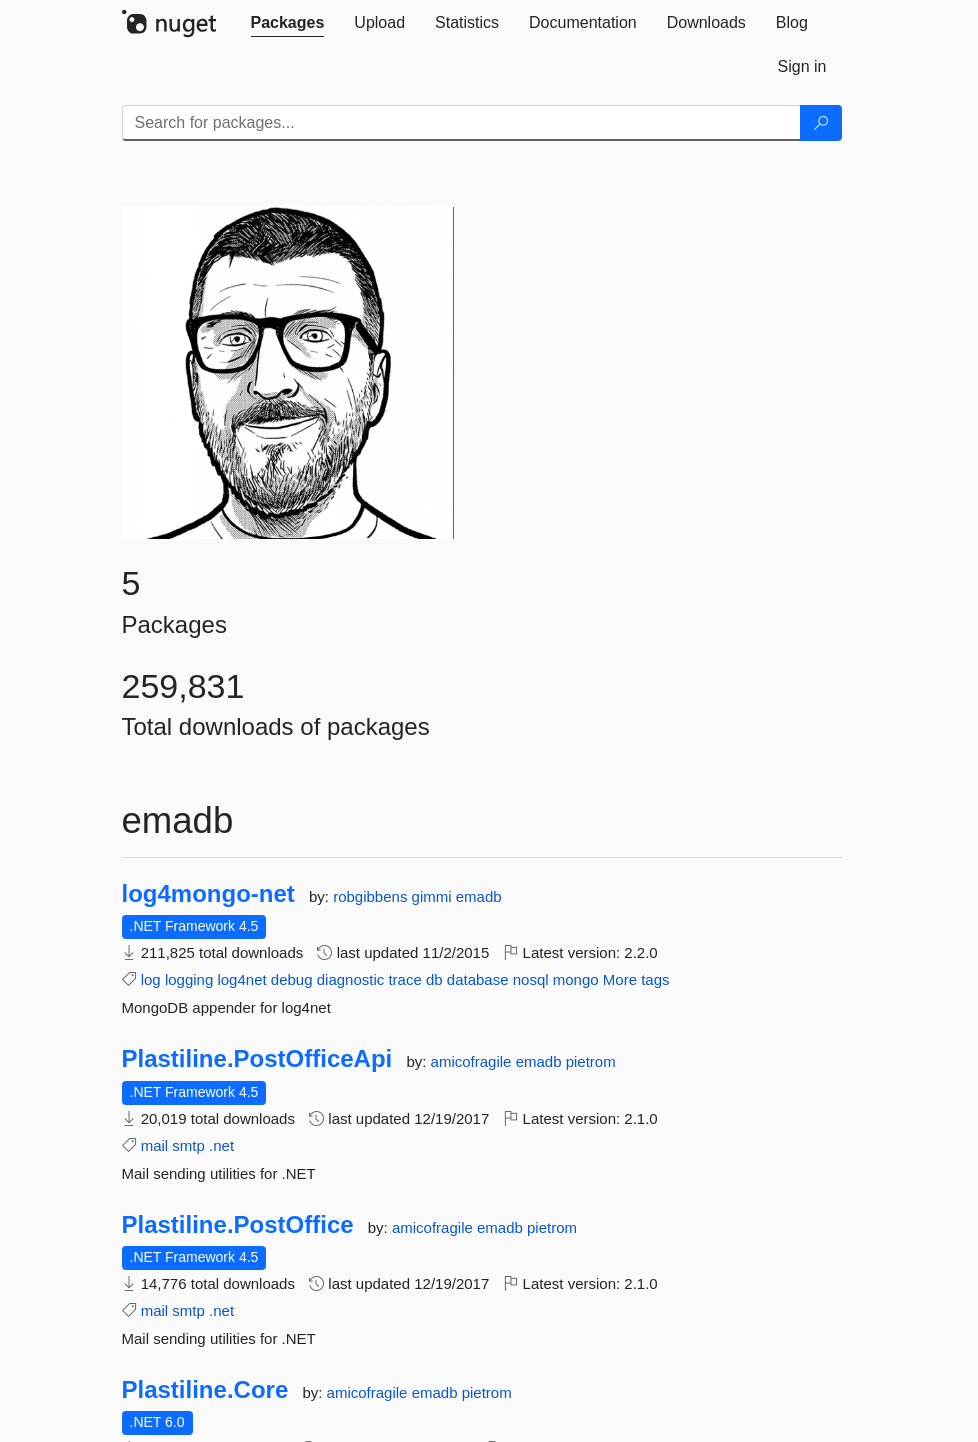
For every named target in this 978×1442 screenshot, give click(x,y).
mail (155, 1145)
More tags (636, 979)
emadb (479, 896)
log (151, 979)
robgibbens (372, 896)
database (478, 979)
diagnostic (351, 979)
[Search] (821, 123)
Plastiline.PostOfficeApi (257, 1059)
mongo (576, 979)
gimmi (434, 896)
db (434, 979)
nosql (531, 979)
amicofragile (473, 1061)
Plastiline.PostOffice (238, 1225)
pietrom (591, 1061)
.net (221, 1145)
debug (292, 979)
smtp (188, 1145)
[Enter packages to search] (461, 123)
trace (404, 979)
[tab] (288, 23)
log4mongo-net (208, 894)
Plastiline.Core (205, 1390)
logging (189, 979)
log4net (241, 979)
